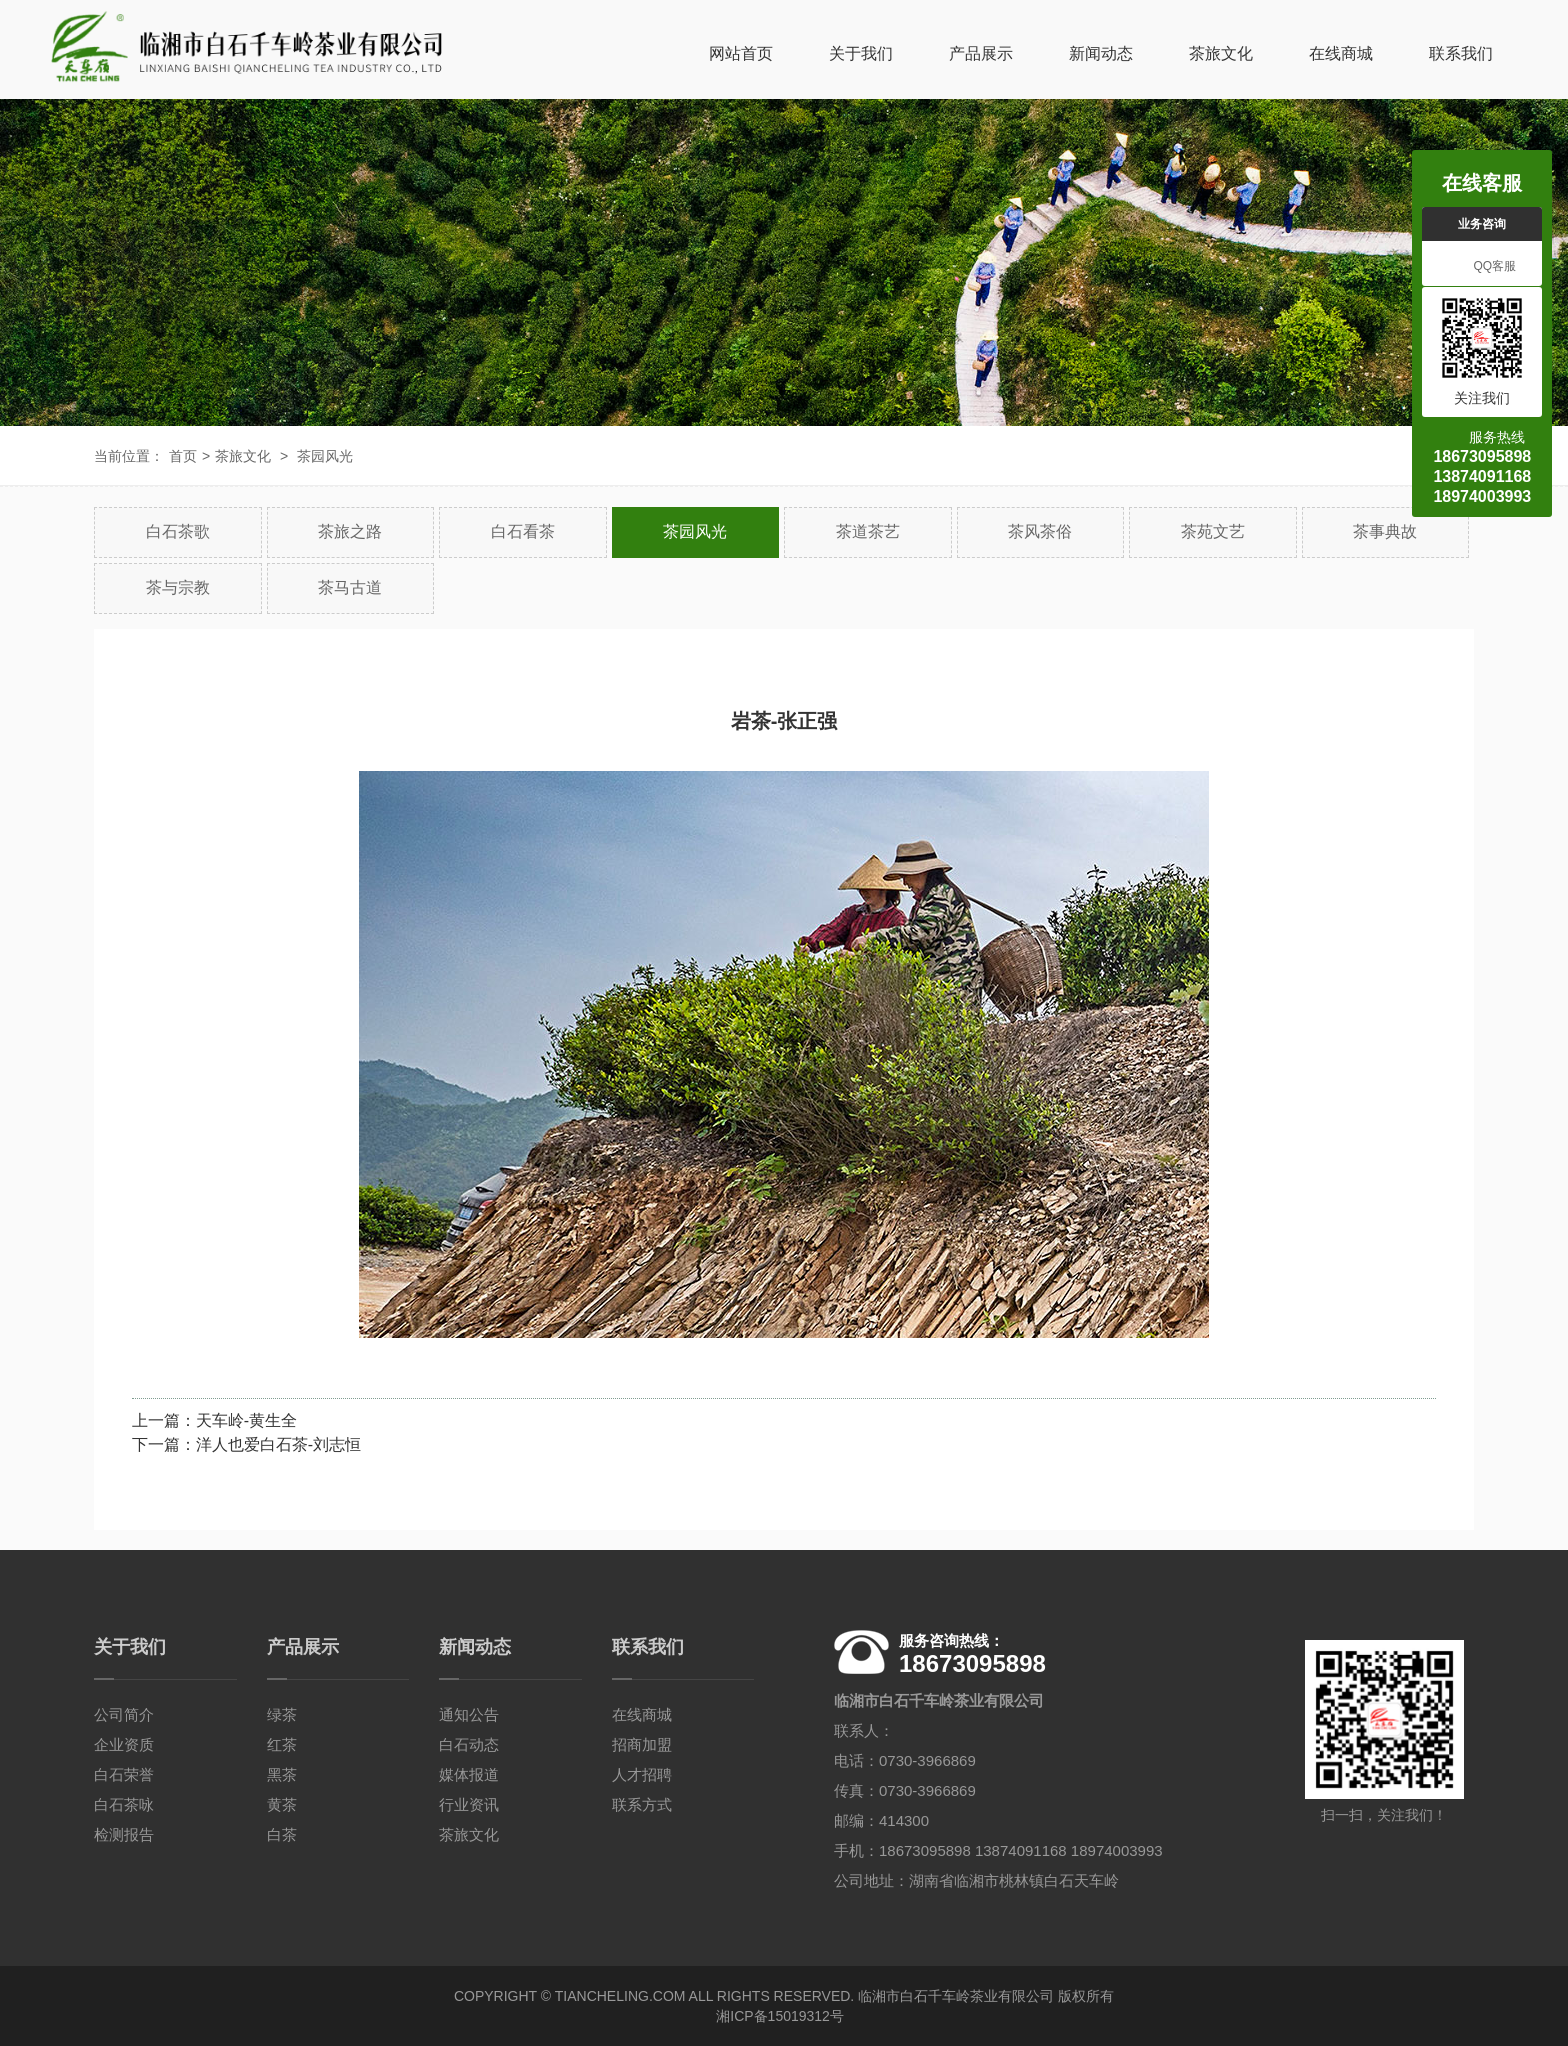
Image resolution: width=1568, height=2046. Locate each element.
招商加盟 (642, 1744)
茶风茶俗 (1040, 531)
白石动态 (469, 1744)
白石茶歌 (178, 531)
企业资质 (124, 1744)
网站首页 (741, 53)
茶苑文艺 (1213, 531)
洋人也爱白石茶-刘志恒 (278, 1444)
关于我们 (861, 53)
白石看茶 (523, 531)
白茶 (282, 1834)
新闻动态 (1101, 53)
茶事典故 (1385, 531)
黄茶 (282, 1804)
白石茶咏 (124, 1804)
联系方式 (642, 1804)
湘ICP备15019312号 (780, 2016)
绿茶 (282, 1714)
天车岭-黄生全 (246, 1420)
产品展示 (981, 53)
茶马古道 (350, 587)
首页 (183, 456)
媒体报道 (469, 1774)
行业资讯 (469, 1804)
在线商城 (1341, 53)
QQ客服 (1482, 267)
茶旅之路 (350, 531)
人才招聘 (642, 1774)
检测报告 (124, 1834)
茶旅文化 (1221, 53)
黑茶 (282, 1774)
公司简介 (124, 1714)
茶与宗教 (178, 587)
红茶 (282, 1744)
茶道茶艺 (868, 531)
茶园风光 (325, 456)
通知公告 (469, 1714)
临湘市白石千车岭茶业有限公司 (956, 1996)
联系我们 (1461, 53)
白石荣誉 (124, 1774)
